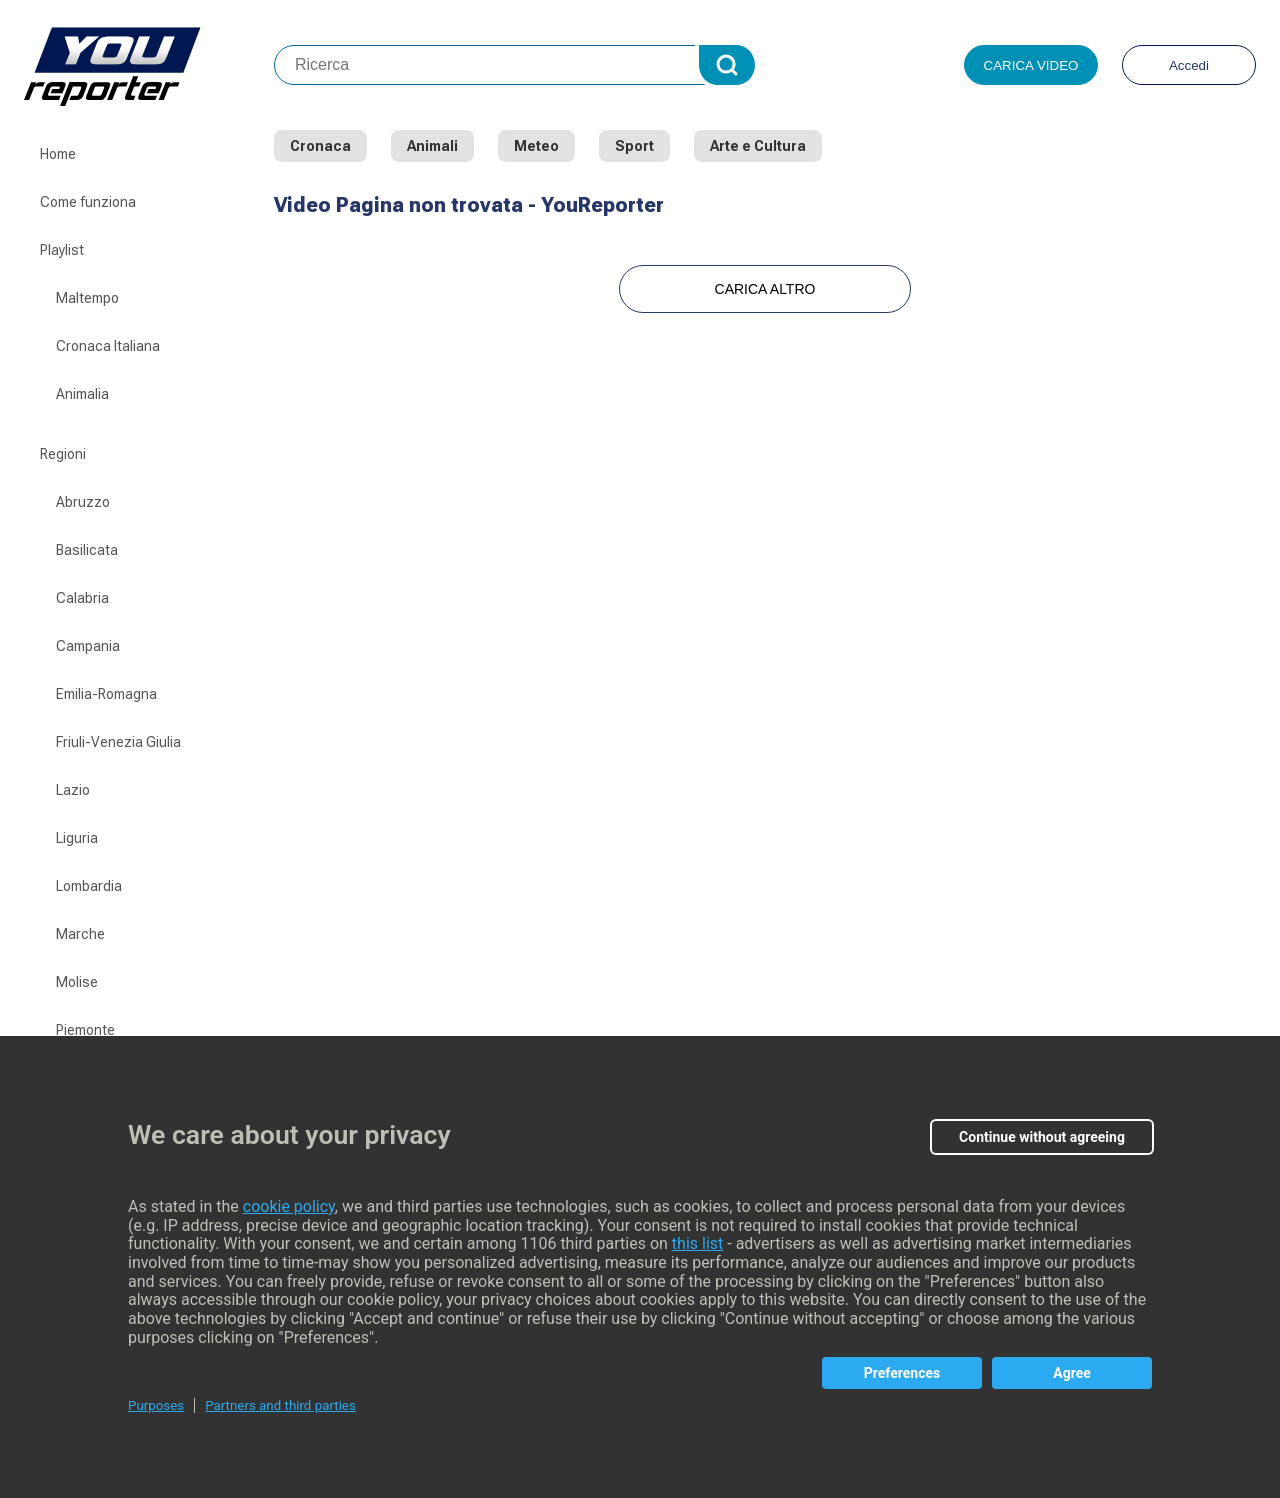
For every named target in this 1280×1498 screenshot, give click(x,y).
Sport (634, 146)
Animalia (82, 394)
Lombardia (89, 886)
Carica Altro (765, 289)
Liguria (77, 838)
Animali (432, 146)
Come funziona (88, 202)
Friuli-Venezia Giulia (118, 742)
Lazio (73, 790)
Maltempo (87, 298)
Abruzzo (83, 502)
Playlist (62, 250)
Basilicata (87, 550)
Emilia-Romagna (106, 694)
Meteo (536, 146)
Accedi (1189, 65)
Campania (88, 646)
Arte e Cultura (758, 146)
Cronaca (320, 146)
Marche (80, 934)
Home (58, 154)
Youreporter (149, 65)
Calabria (82, 598)
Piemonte (85, 1030)
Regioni (63, 454)
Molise (77, 982)
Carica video (1031, 65)
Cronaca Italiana (108, 346)
